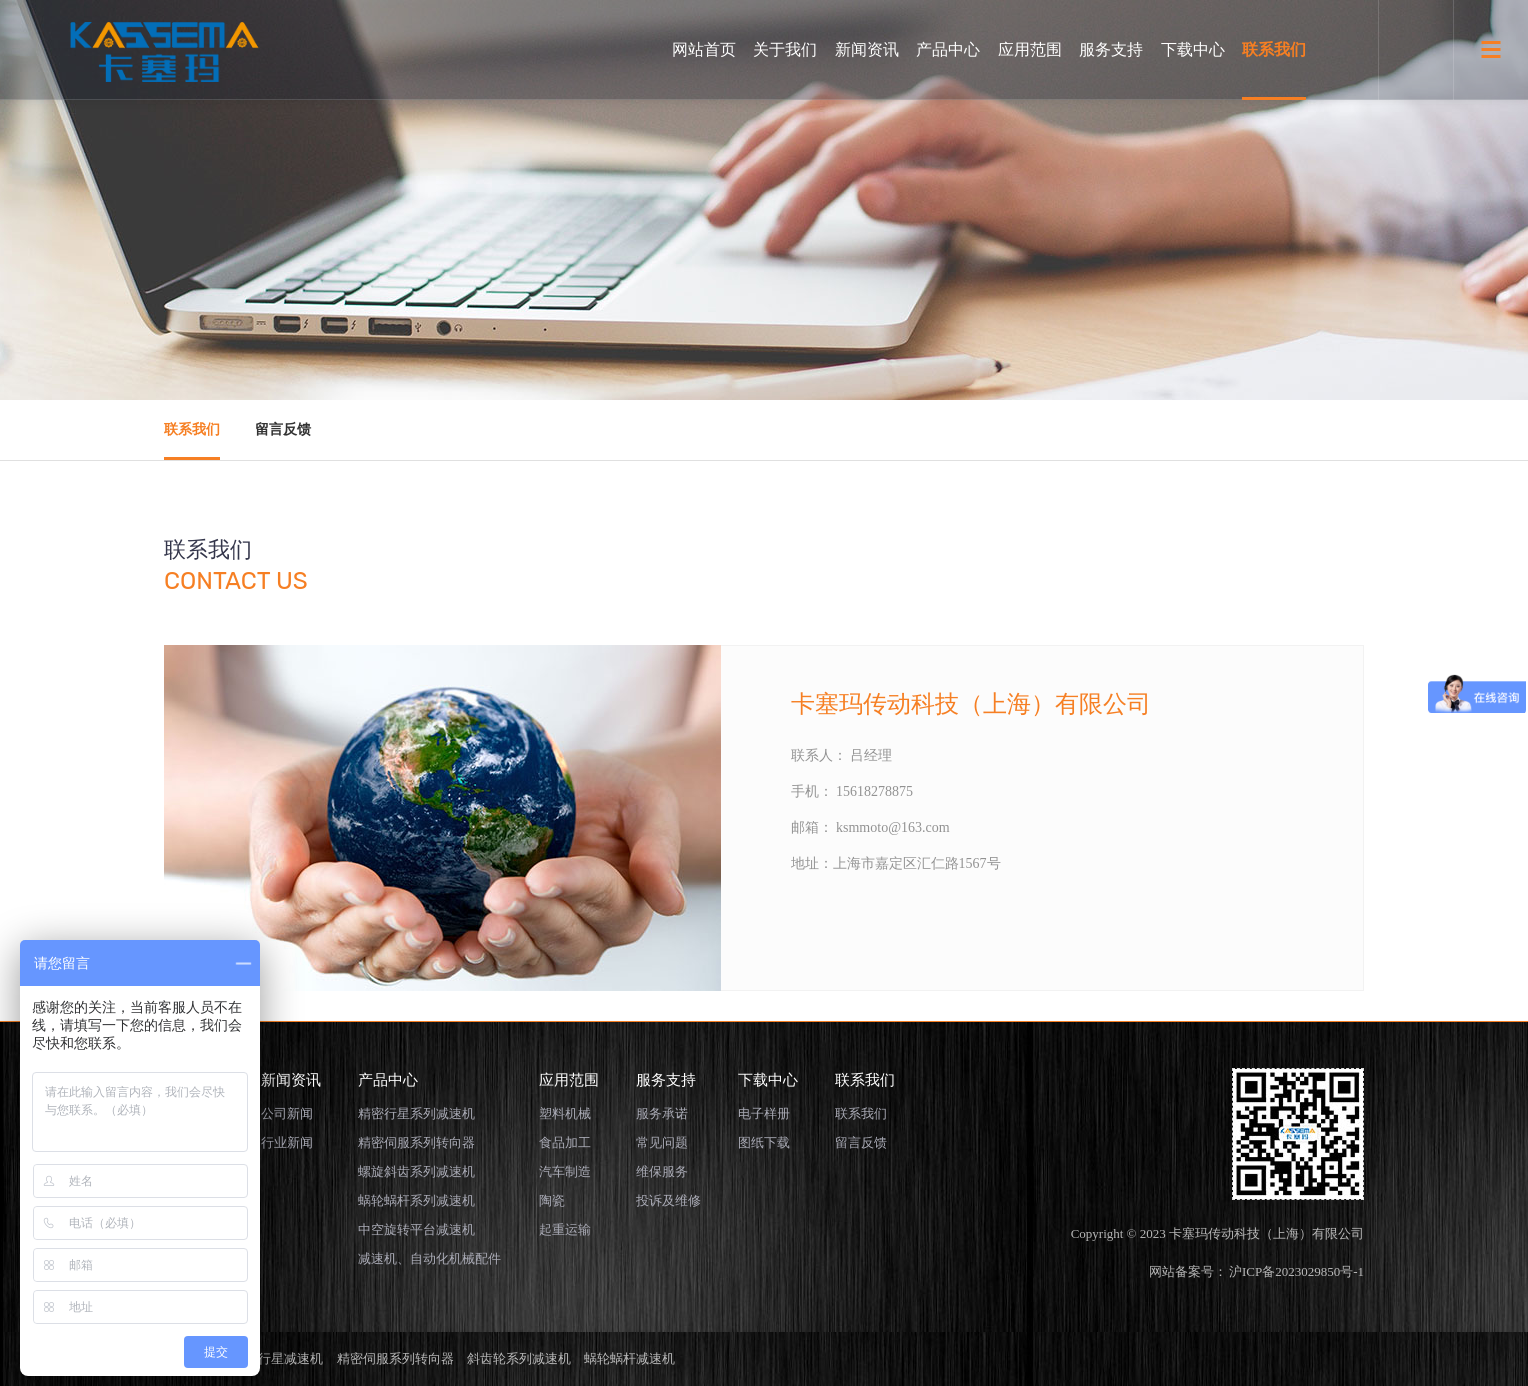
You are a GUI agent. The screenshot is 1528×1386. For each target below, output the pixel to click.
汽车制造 (565, 1171)
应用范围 (1030, 49)
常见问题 (662, 1142)
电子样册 (764, 1113)
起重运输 (565, 1229)
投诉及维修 (668, 1200)
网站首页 (704, 49)
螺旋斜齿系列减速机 (416, 1171)
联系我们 (1274, 49)
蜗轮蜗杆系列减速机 (416, 1200)
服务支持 (1111, 49)
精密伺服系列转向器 (416, 1142)
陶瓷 (552, 1200)
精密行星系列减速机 (416, 1113)
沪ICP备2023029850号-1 (1296, 1271)
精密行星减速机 (277, 1358)
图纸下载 (764, 1142)
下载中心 (1193, 49)
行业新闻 (287, 1142)
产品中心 (948, 49)
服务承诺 (662, 1113)
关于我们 (785, 49)
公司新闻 (287, 1113)
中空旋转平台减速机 (416, 1229)
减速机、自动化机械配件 (429, 1258)
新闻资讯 (867, 49)
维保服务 (662, 1171)
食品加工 (565, 1142)
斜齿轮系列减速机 (519, 1358)
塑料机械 (565, 1113)
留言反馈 (283, 429)
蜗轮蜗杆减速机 (629, 1358)
